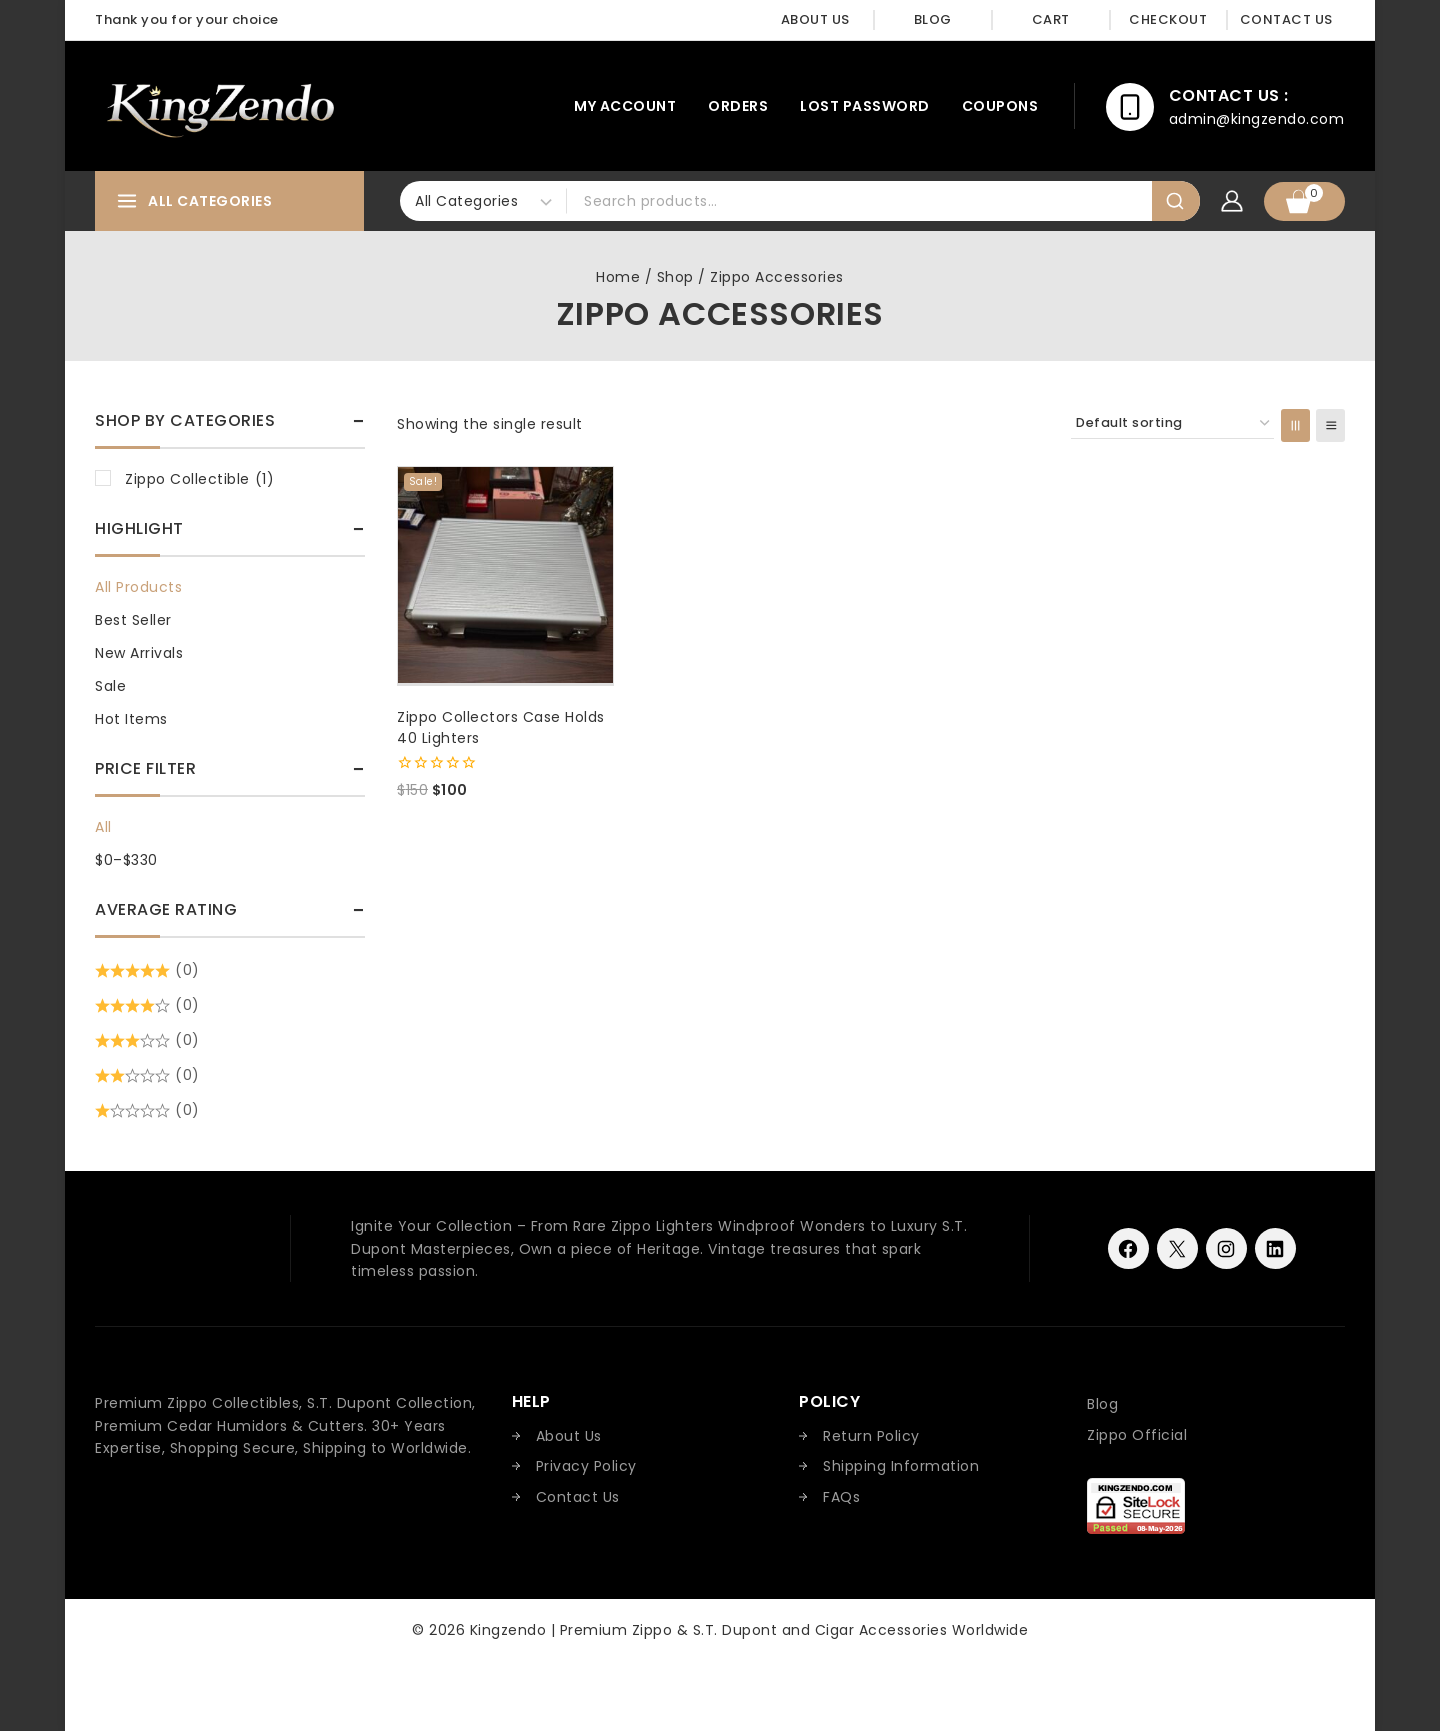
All (103, 827)
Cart (1051, 19)
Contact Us (1286, 19)
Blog (933, 19)
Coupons (1000, 106)
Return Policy (871, 1436)
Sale (110, 686)
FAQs (841, 1497)
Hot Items (131, 719)
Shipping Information (901, 1466)
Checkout (1168, 19)
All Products (138, 587)
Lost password (865, 106)
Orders (738, 106)
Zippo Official (1137, 1435)
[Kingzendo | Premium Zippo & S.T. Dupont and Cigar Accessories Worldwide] (219, 106)
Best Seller (133, 620)
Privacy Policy (586, 1466)
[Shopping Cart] (1304, 201)
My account (625, 106)
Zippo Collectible (199, 479)
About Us (815, 19)
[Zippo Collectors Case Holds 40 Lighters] (505, 574)
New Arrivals (139, 653)
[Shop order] (1172, 423)
